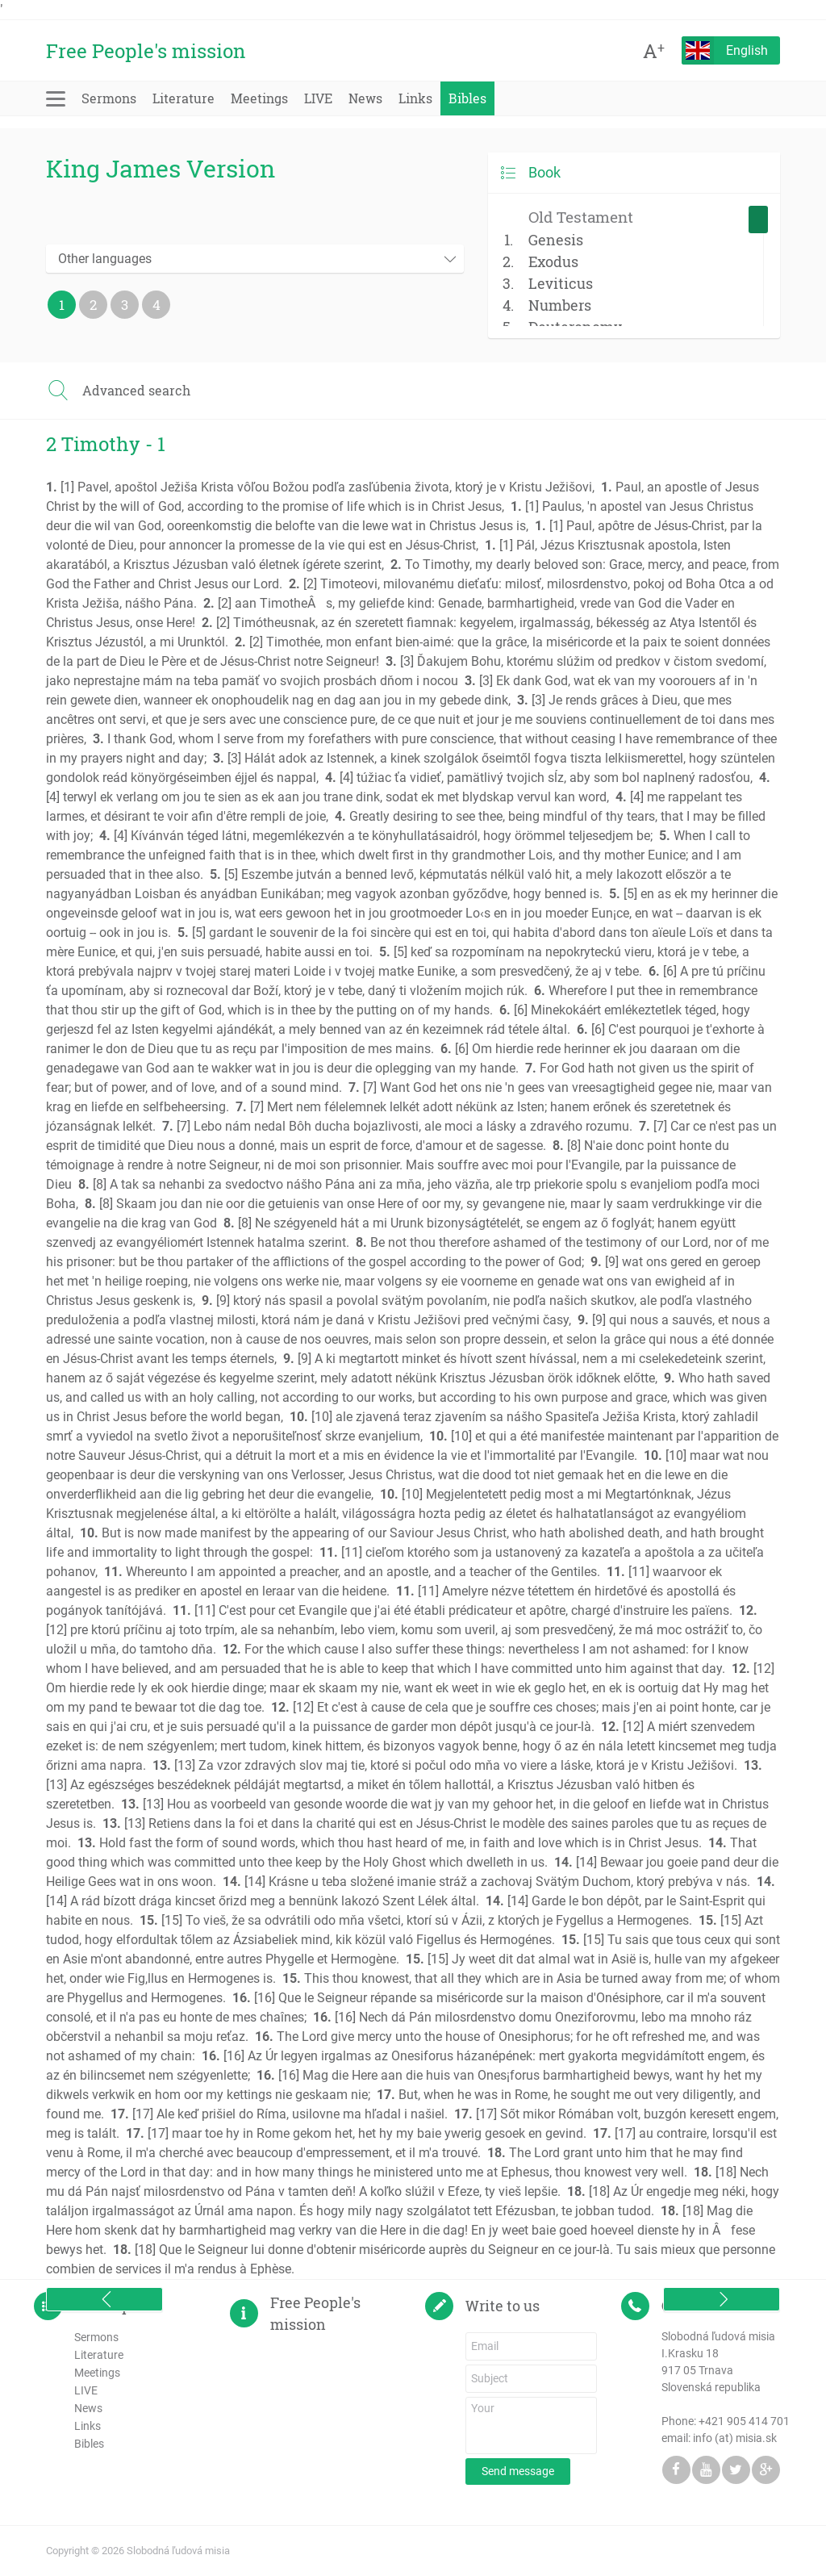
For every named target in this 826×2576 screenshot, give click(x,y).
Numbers (559, 305)
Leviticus (560, 283)
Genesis (555, 239)
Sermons (108, 98)
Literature (183, 98)
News (365, 98)
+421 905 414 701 (744, 2421)
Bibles (467, 98)
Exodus (553, 261)
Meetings (259, 98)
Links (415, 98)
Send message (518, 2471)
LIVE (318, 98)
